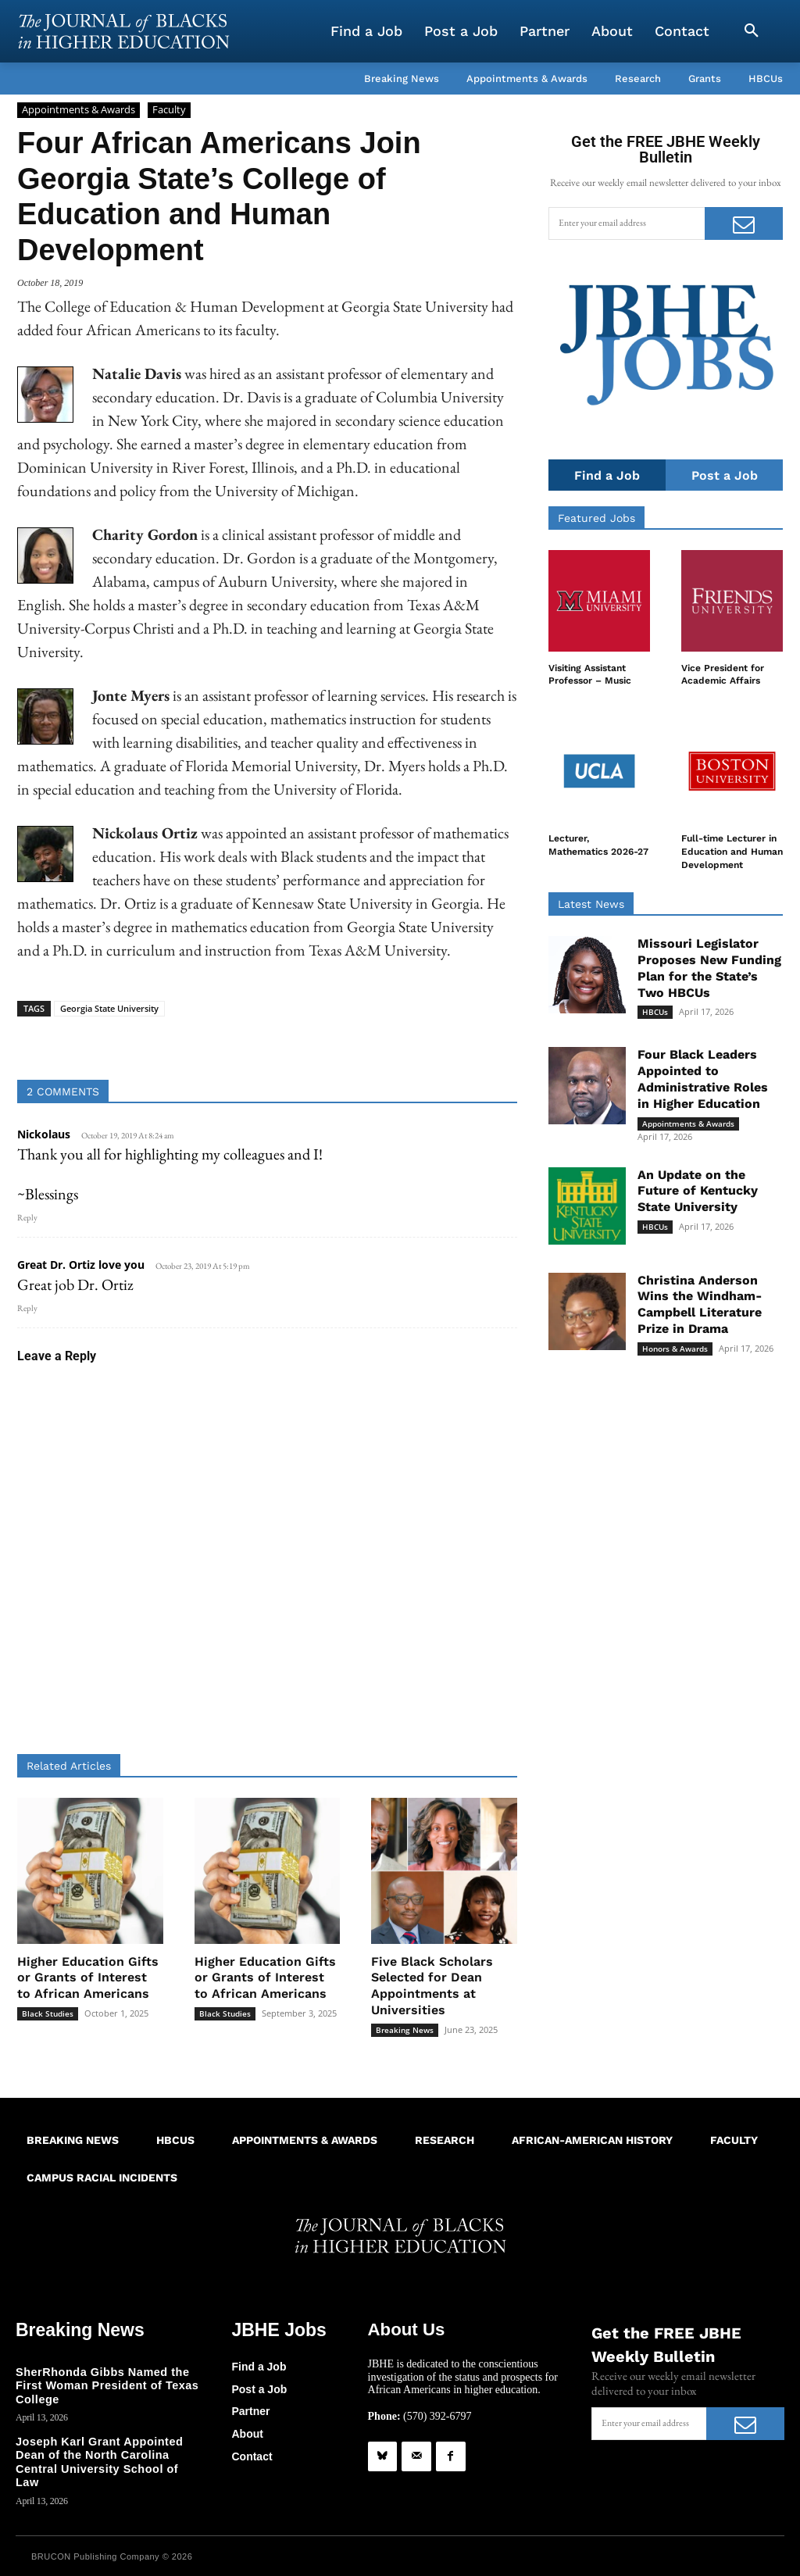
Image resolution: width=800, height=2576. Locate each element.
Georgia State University (109, 1008)
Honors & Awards (675, 1348)
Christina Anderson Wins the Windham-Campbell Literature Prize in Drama (700, 1304)
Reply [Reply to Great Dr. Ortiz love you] (27, 1307)
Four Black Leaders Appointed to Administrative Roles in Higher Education (703, 1079)
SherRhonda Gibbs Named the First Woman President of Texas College (104, 2384)
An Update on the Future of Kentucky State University (698, 1191)
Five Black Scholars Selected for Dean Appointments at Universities (432, 1985)
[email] (626, 223)
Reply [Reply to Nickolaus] (27, 1217)
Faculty (169, 110)
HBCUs (655, 1012)
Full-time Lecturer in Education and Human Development (732, 852)
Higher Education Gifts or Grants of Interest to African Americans (88, 1978)
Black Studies (47, 2013)
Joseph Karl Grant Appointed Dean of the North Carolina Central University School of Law (107, 2452)
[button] (751, 31)
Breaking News (405, 2029)
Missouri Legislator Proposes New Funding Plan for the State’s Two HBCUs (709, 967)
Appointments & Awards (78, 110)
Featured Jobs (596, 519)
